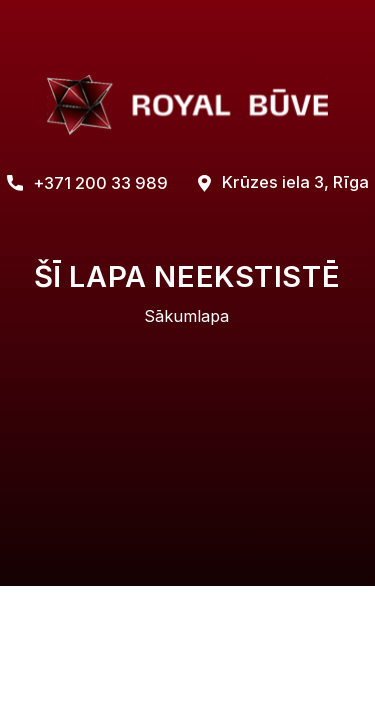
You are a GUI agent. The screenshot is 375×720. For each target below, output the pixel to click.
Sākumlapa (186, 316)
